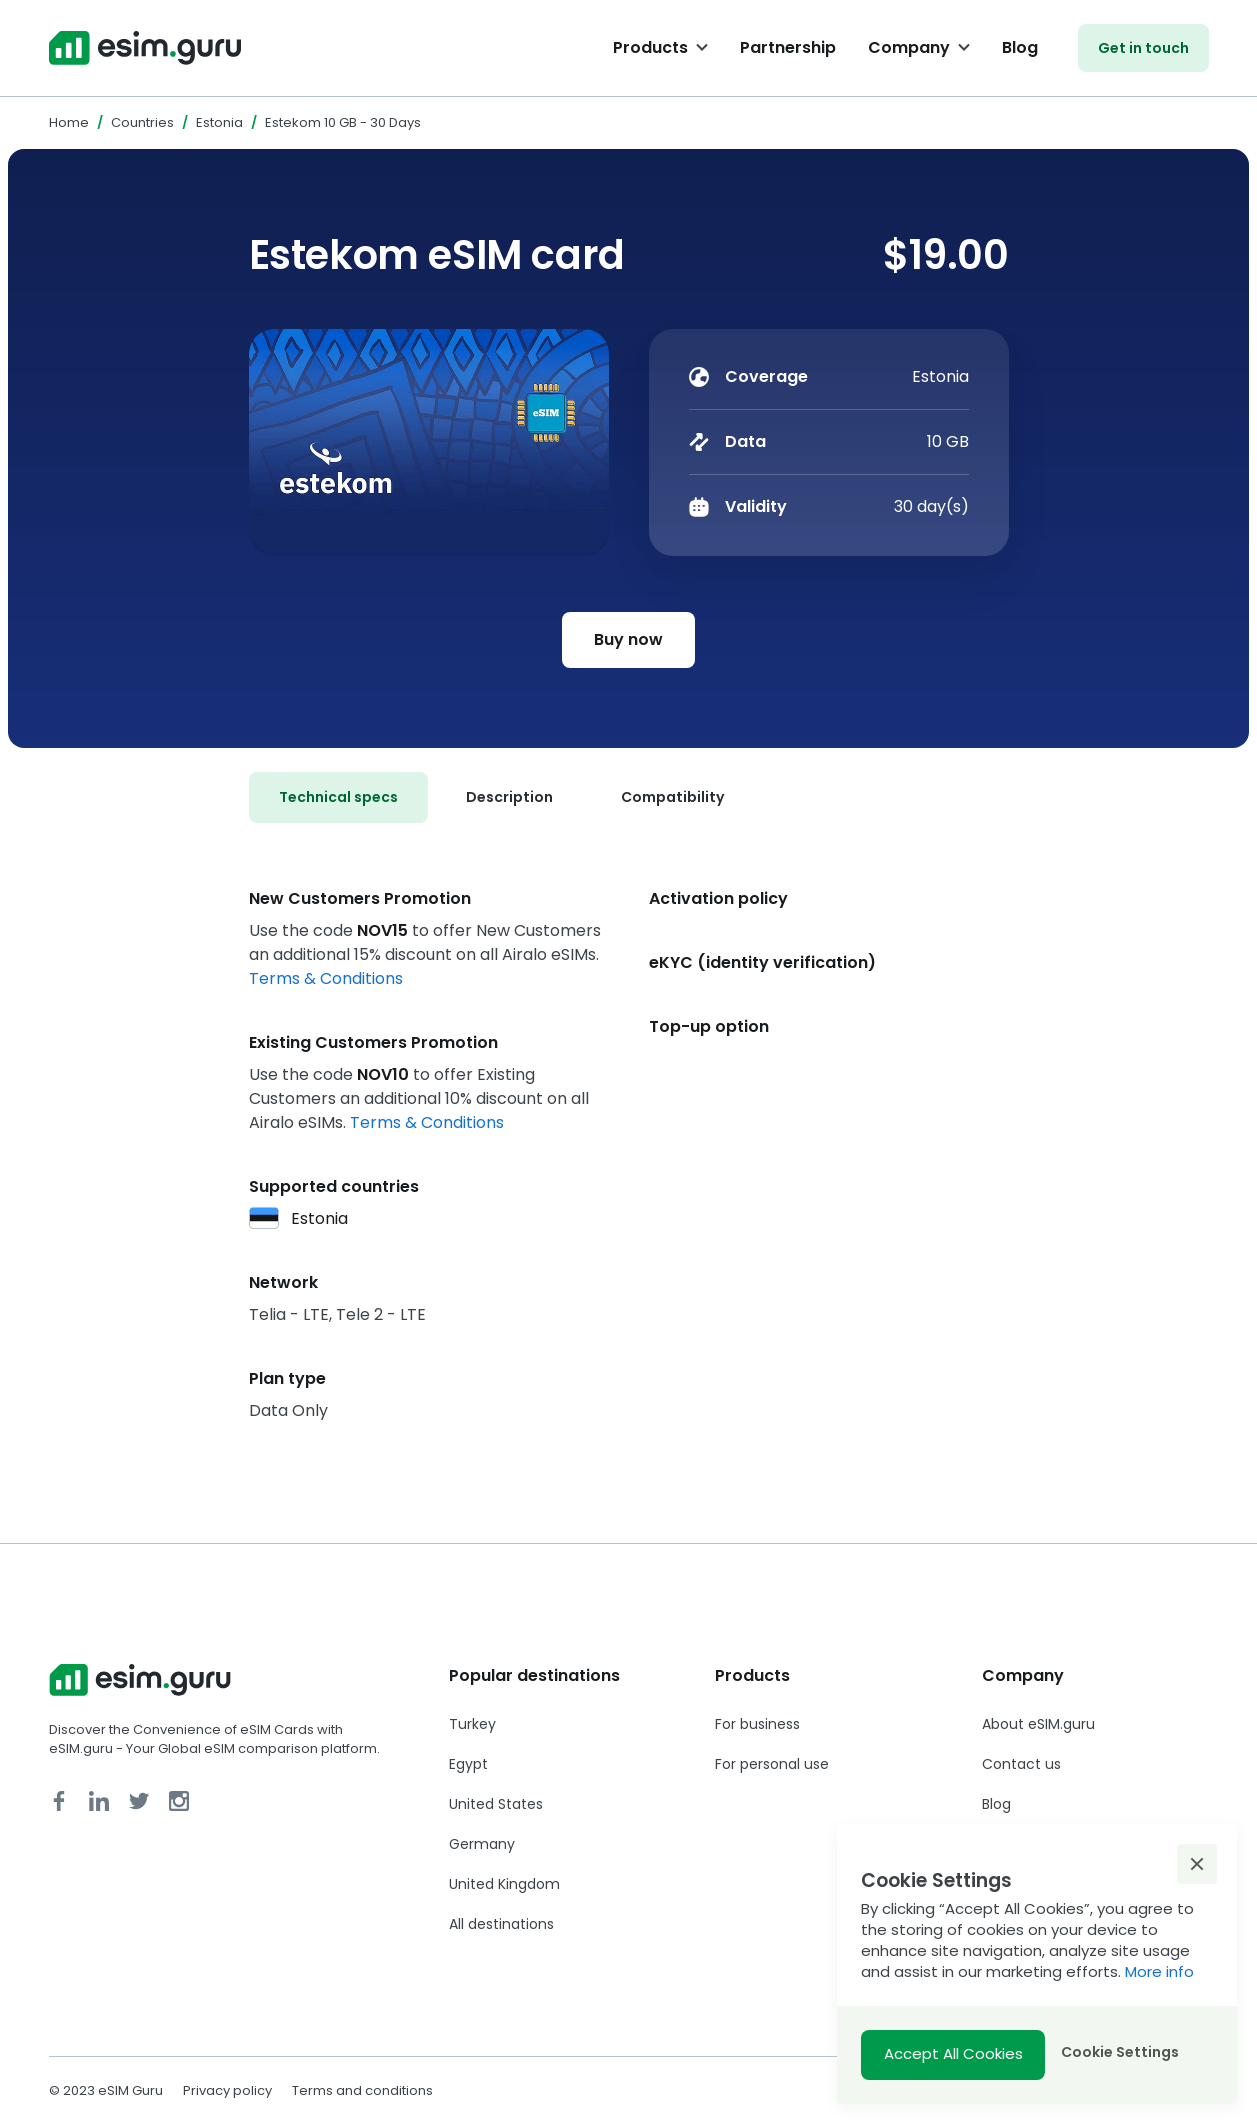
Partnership (788, 47)
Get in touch (1143, 48)
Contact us (1021, 1764)
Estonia (219, 122)
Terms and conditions (362, 2090)
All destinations (501, 1924)
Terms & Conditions (326, 978)
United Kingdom (504, 1884)
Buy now (628, 639)
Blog (1020, 47)
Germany (482, 1844)
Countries (142, 122)
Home (69, 122)
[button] (1197, 1864)
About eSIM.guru (1038, 1724)
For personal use (772, 1764)
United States (496, 1804)
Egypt (468, 1764)
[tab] (338, 797)
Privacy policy (227, 2090)
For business (757, 1724)
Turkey (472, 1724)
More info (1159, 1971)
